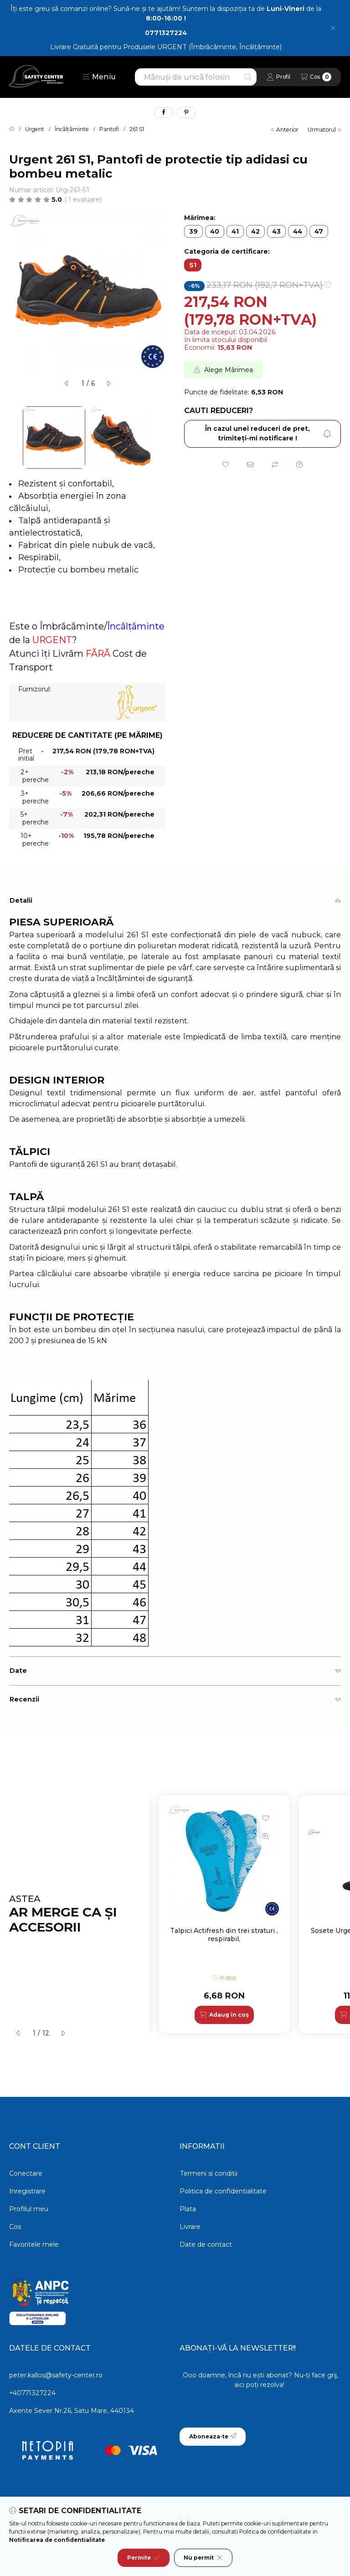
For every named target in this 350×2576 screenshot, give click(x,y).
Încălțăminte (72, 129)
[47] (318, 231)
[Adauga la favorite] (225, 464)
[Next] (161, 437)
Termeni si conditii (208, 2173)
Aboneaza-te (212, 2436)
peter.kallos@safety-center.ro (56, 2375)
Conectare (25, 2173)
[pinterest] (186, 112)
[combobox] (195, 77)
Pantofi (109, 129)
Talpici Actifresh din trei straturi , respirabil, (224, 1935)
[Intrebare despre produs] (299, 464)
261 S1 (136, 129)
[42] (255, 231)
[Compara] (275, 464)
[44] (297, 231)
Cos (15, 2227)
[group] (250, 1914)
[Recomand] (250, 464)
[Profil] (278, 77)
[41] (235, 231)
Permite (143, 2557)
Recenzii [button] (24, 1699)
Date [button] (18, 1670)
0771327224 (166, 33)
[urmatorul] (108, 383)
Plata (188, 2209)
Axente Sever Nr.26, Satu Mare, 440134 (71, 2411)
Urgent (34, 129)
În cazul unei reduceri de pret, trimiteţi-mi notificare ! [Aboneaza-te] (268, 433)
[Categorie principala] (12, 129)
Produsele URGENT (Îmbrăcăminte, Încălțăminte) (202, 47)
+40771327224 (32, 2393)
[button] (99, 77)
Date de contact (206, 2244)
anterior (285, 129)
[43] (276, 231)
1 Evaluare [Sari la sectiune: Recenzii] (83, 199)
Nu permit (203, 2557)
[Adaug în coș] (224, 2015)
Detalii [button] (21, 900)
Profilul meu (28, 2209)
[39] (193, 231)
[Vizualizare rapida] (266, 1836)
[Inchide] (333, 28)
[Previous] (13, 437)
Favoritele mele (34, 2244)
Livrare (190, 2227)
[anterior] (66, 383)
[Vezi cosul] (316, 77)
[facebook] (163, 112)
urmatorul (324, 129)
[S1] (192, 265)
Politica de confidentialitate (223, 2191)
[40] (214, 231)
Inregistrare (27, 2191)
